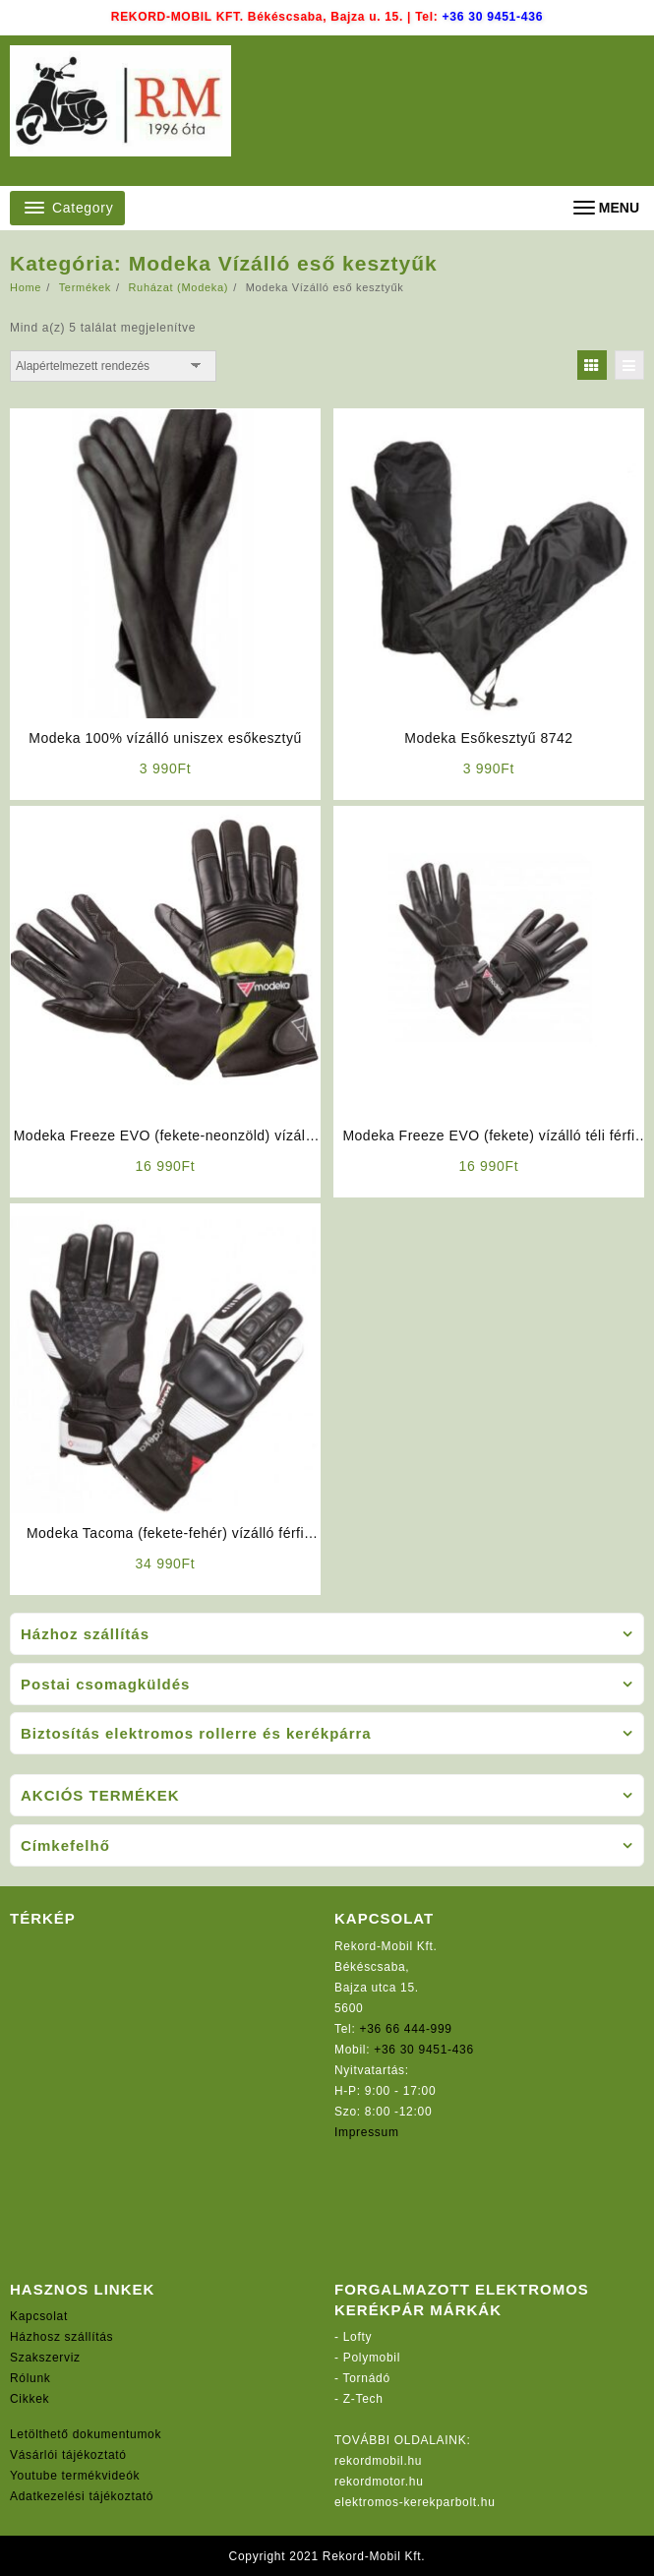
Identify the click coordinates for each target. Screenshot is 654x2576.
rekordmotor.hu (379, 2481)
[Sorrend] (113, 366)
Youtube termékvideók (75, 2476)
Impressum (366, 2132)
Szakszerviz (45, 2357)
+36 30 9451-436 (493, 17)
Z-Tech (363, 2399)
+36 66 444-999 (406, 2029)
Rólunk (30, 2378)
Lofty (358, 2337)
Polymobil (371, 2357)
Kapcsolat (39, 2316)
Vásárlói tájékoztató (68, 2455)
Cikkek (29, 2399)
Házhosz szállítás (61, 2337)
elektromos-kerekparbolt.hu (415, 2502)
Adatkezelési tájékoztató (81, 2496)
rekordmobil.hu (378, 2461)
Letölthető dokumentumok (85, 2434)
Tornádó (366, 2378)
